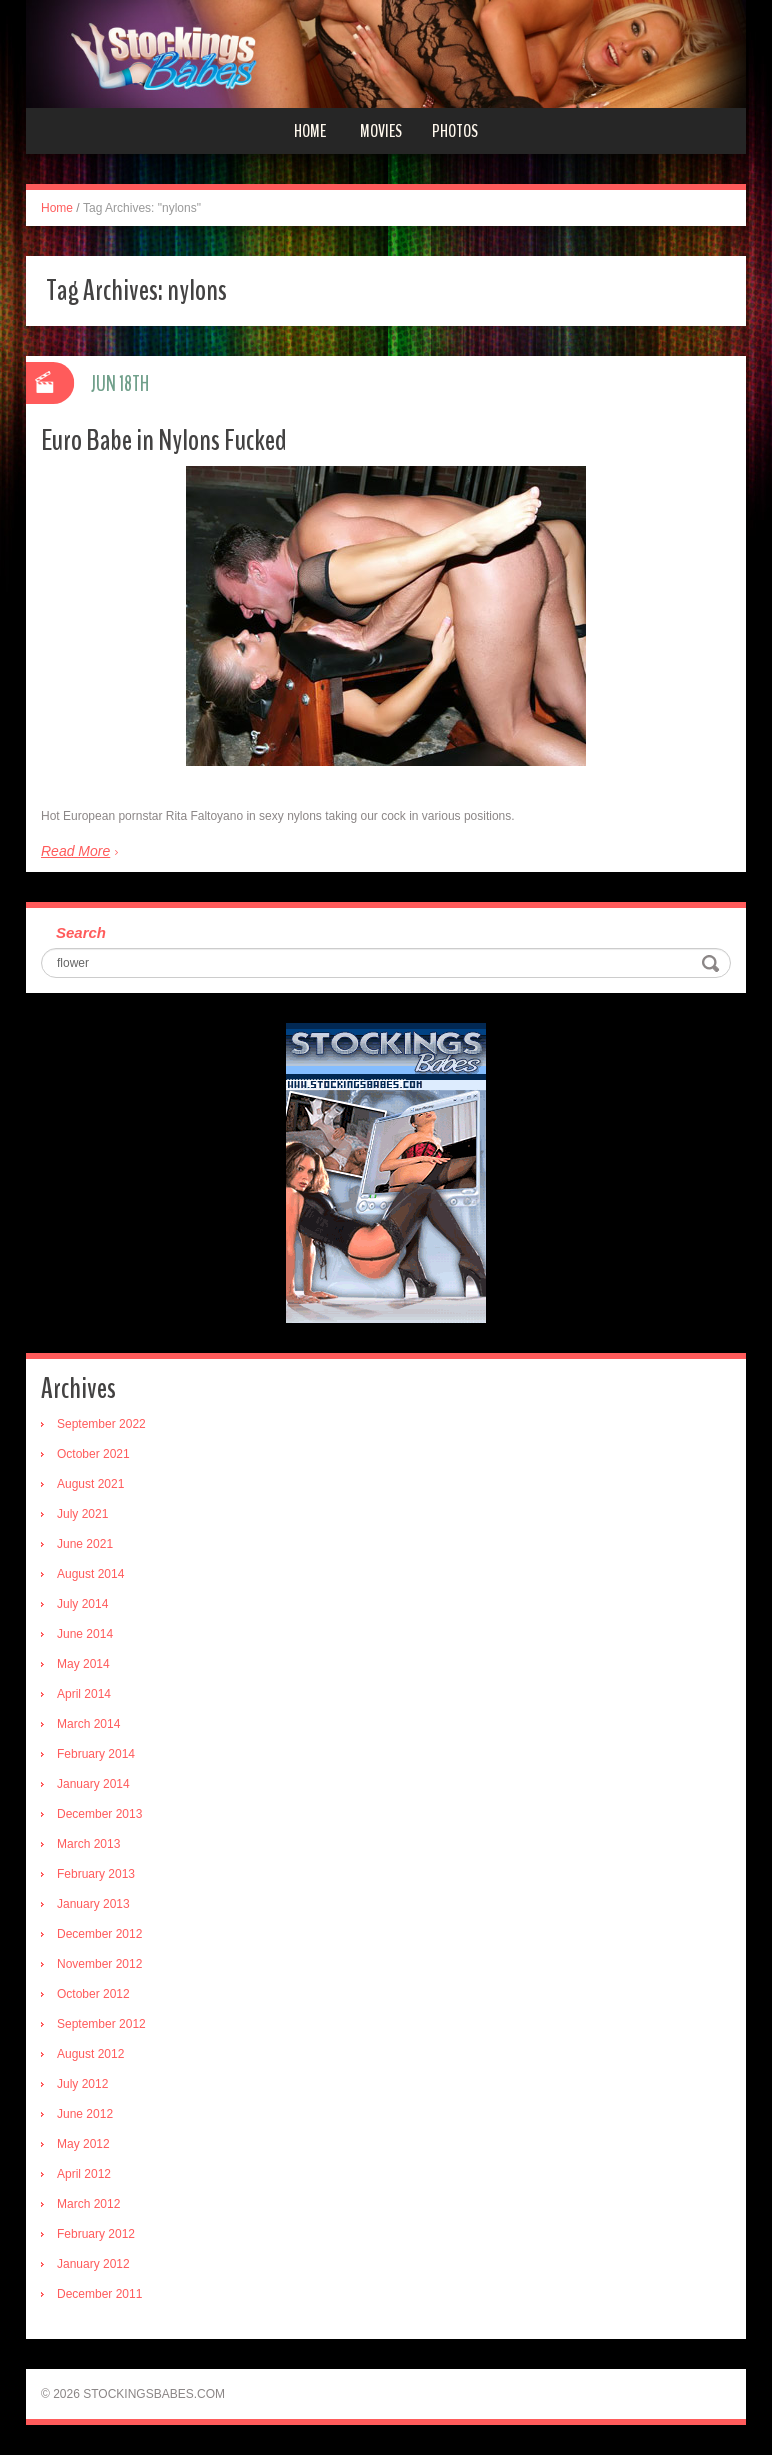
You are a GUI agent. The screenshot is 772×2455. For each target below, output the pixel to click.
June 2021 (85, 1544)
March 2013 (88, 1844)
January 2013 (93, 1904)
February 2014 (96, 1754)
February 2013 (96, 1874)
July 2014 (82, 1604)
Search (81, 932)
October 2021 (93, 1454)
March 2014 (88, 1724)
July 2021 (82, 1514)
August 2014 (90, 1574)
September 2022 (101, 1424)
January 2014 (93, 1784)
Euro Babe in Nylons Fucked (164, 440)
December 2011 (99, 2294)
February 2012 (96, 2234)
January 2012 (93, 2264)
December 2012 (99, 1934)
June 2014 (85, 1634)
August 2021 (90, 1484)
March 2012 (88, 2204)
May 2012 (83, 2144)
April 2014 (84, 1694)
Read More (75, 851)
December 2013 (99, 1814)
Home (310, 131)
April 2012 (84, 2174)
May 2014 (83, 1664)
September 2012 (101, 2024)
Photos (455, 131)
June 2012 (85, 2114)
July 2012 (82, 2084)
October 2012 (93, 1994)
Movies (381, 131)
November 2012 (99, 1964)
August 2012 (90, 2054)
